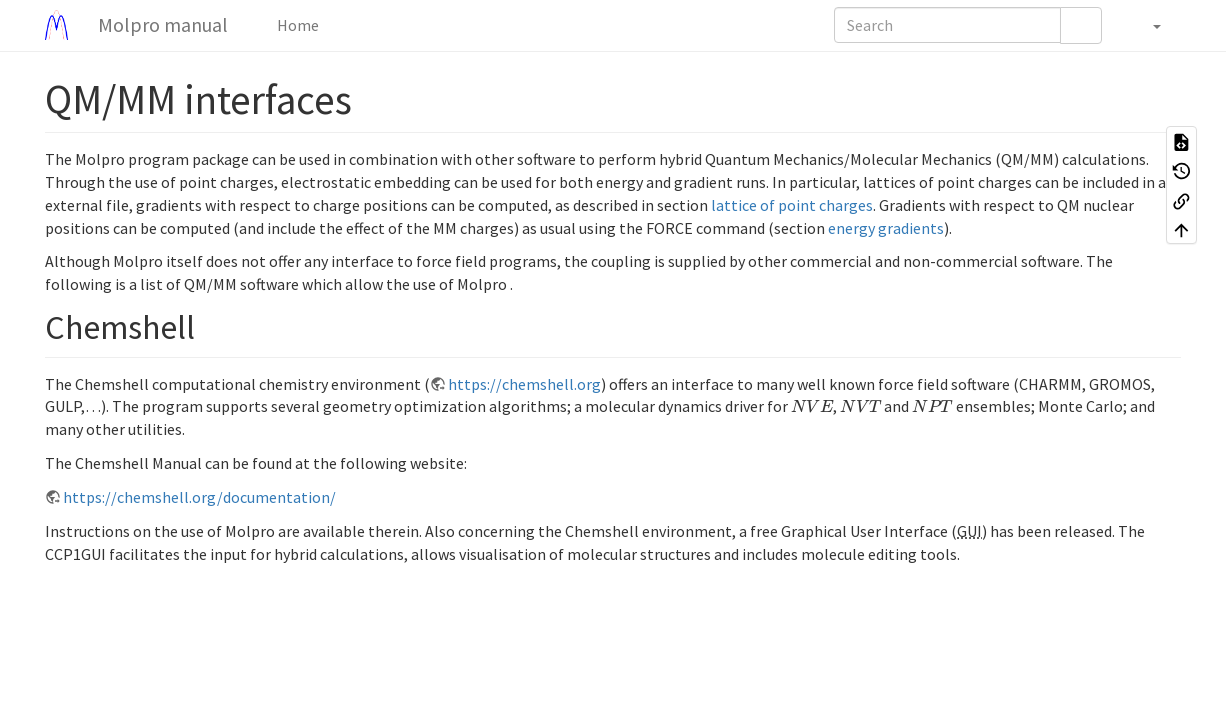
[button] (1146, 25)
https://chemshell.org (524, 384)
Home (296, 25)
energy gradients (886, 228)
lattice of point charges (792, 205)
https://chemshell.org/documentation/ (199, 497)
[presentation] (812, 406)
